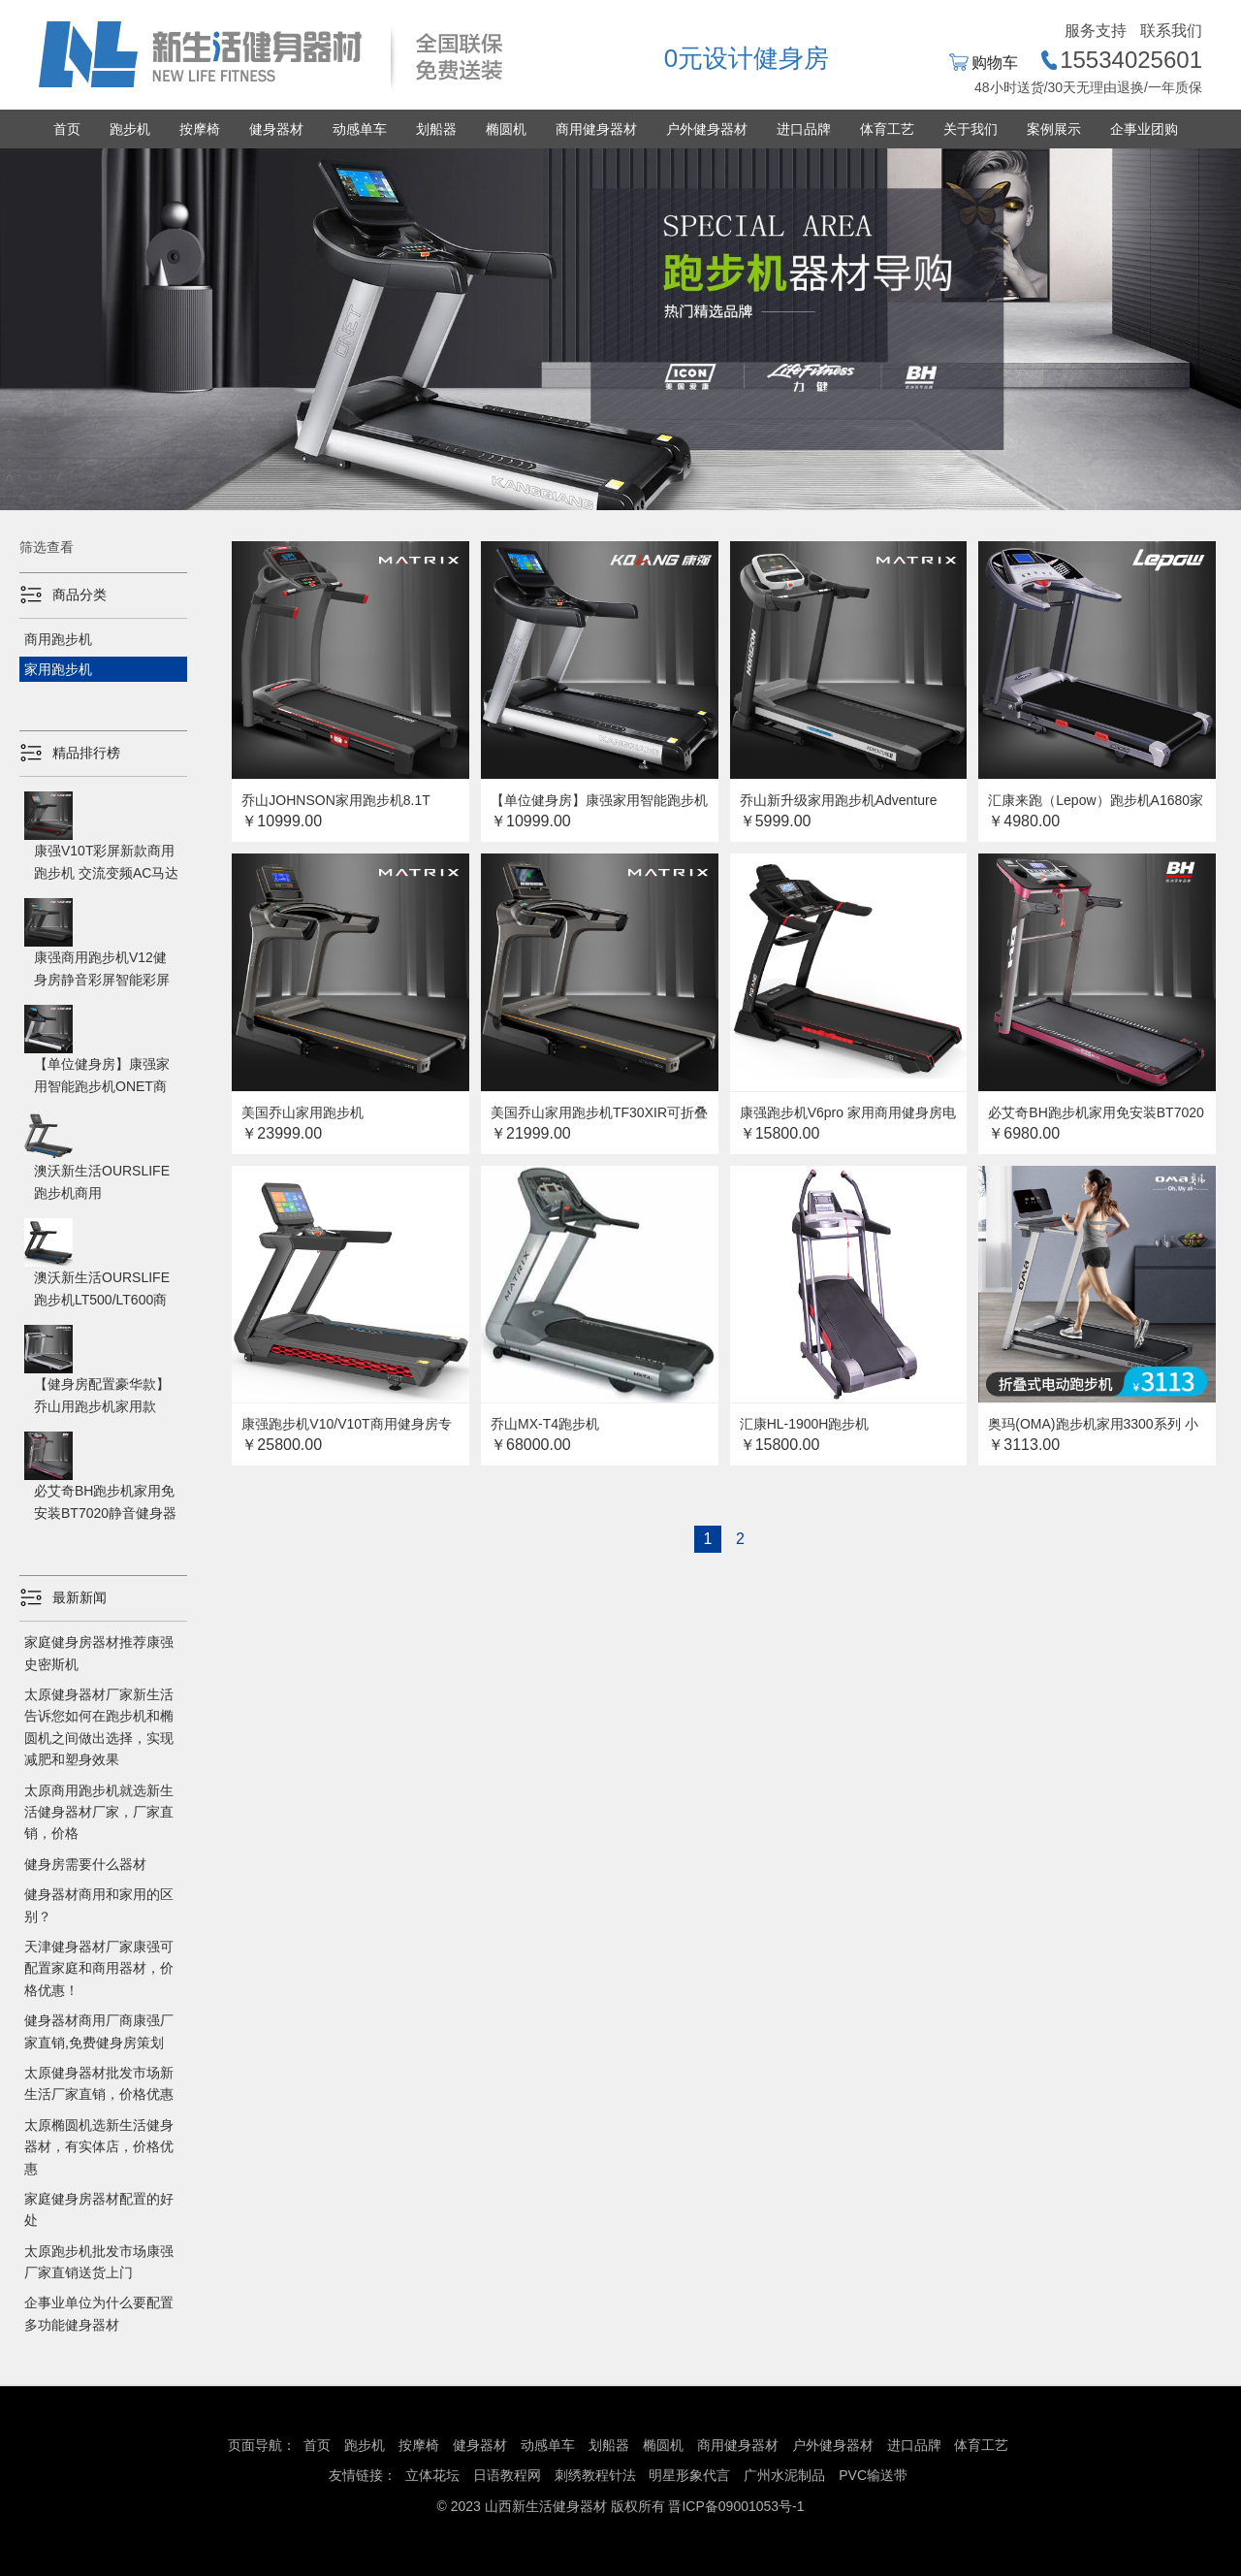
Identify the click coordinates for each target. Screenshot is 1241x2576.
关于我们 (970, 129)
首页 (66, 129)
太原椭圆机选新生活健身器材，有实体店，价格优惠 (99, 2146)
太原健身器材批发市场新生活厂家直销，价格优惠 (99, 2083)
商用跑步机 (58, 639)
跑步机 (130, 129)
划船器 (436, 129)
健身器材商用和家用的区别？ (99, 1904)
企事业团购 (1144, 129)
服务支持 (1096, 30)
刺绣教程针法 (595, 2475)
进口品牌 (804, 129)
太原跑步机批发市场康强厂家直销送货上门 (99, 2261)
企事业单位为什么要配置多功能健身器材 (99, 2313)
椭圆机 (506, 129)
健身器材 (276, 129)
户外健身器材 (707, 129)
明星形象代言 (689, 2475)
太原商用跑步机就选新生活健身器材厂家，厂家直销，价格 (99, 1812)
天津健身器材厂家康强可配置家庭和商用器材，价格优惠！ (99, 1968)
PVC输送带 (873, 2475)
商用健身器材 (596, 129)
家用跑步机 (58, 669)
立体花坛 (432, 2475)
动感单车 (360, 129)
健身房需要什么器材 (85, 1864)
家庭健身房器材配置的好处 (99, 2209)
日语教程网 (509, 2475)
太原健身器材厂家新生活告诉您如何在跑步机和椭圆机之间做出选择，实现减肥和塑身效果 (99, 1727)
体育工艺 (887, 129)
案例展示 (1054, 129)
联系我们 (1171, 30)
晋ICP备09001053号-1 (736, 2506)
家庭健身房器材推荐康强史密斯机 (99, 1652)
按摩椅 (199, 129)
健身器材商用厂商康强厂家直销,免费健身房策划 (99, 2030)
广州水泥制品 (784, 2475)
